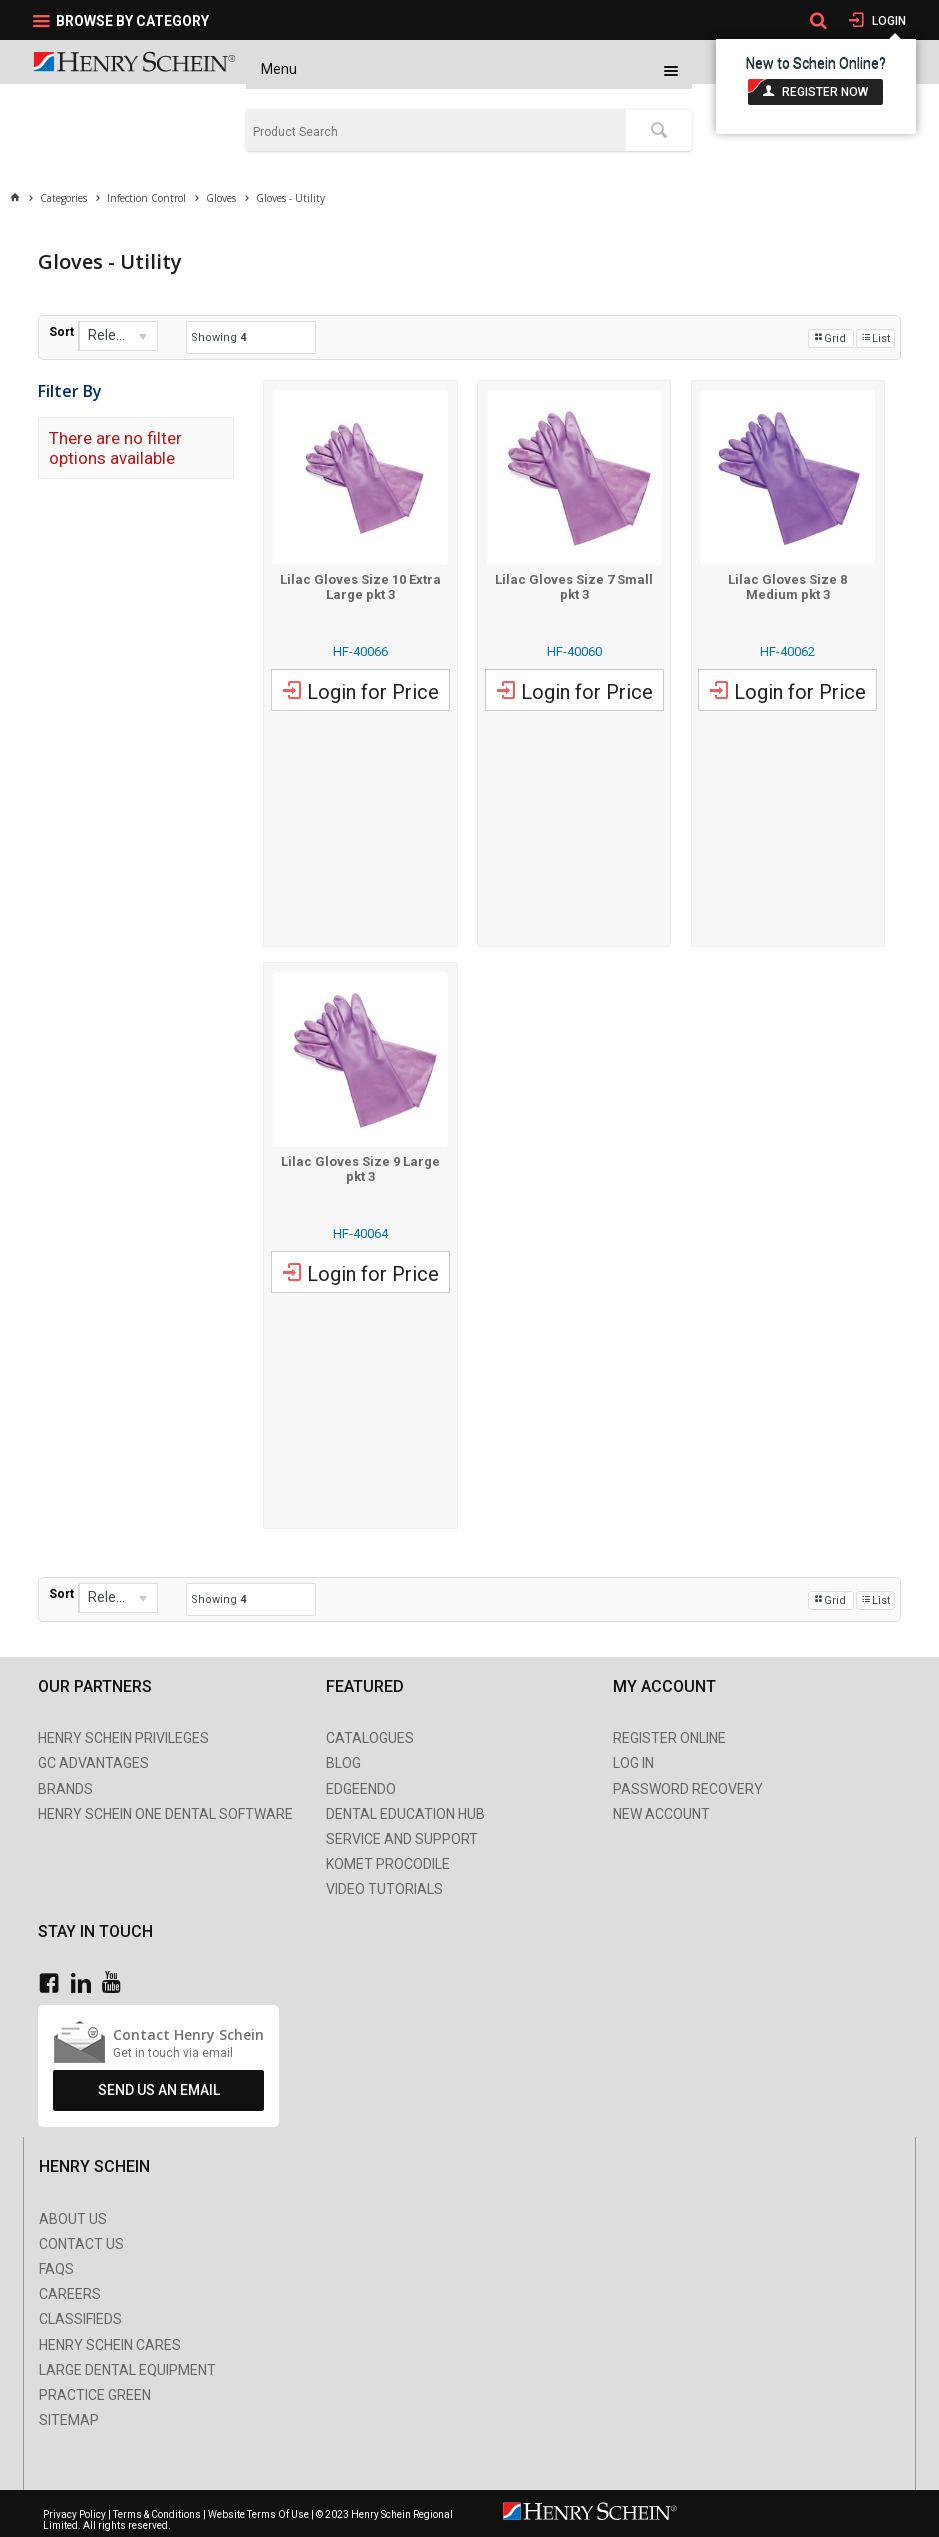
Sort (61, 332)
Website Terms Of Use (258, 2514)
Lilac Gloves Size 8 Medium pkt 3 (787, 587)
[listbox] (118, 336)
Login (887, 21)
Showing (218, 337)
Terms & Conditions (157, 2514)
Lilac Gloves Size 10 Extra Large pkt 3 (360, 587)
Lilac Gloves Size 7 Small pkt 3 (574, 587)
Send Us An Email (159, 2090)
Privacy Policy (75, 2514)
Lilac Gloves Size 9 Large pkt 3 (360, 1169)
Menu (279, 69)
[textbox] (435, 132)
